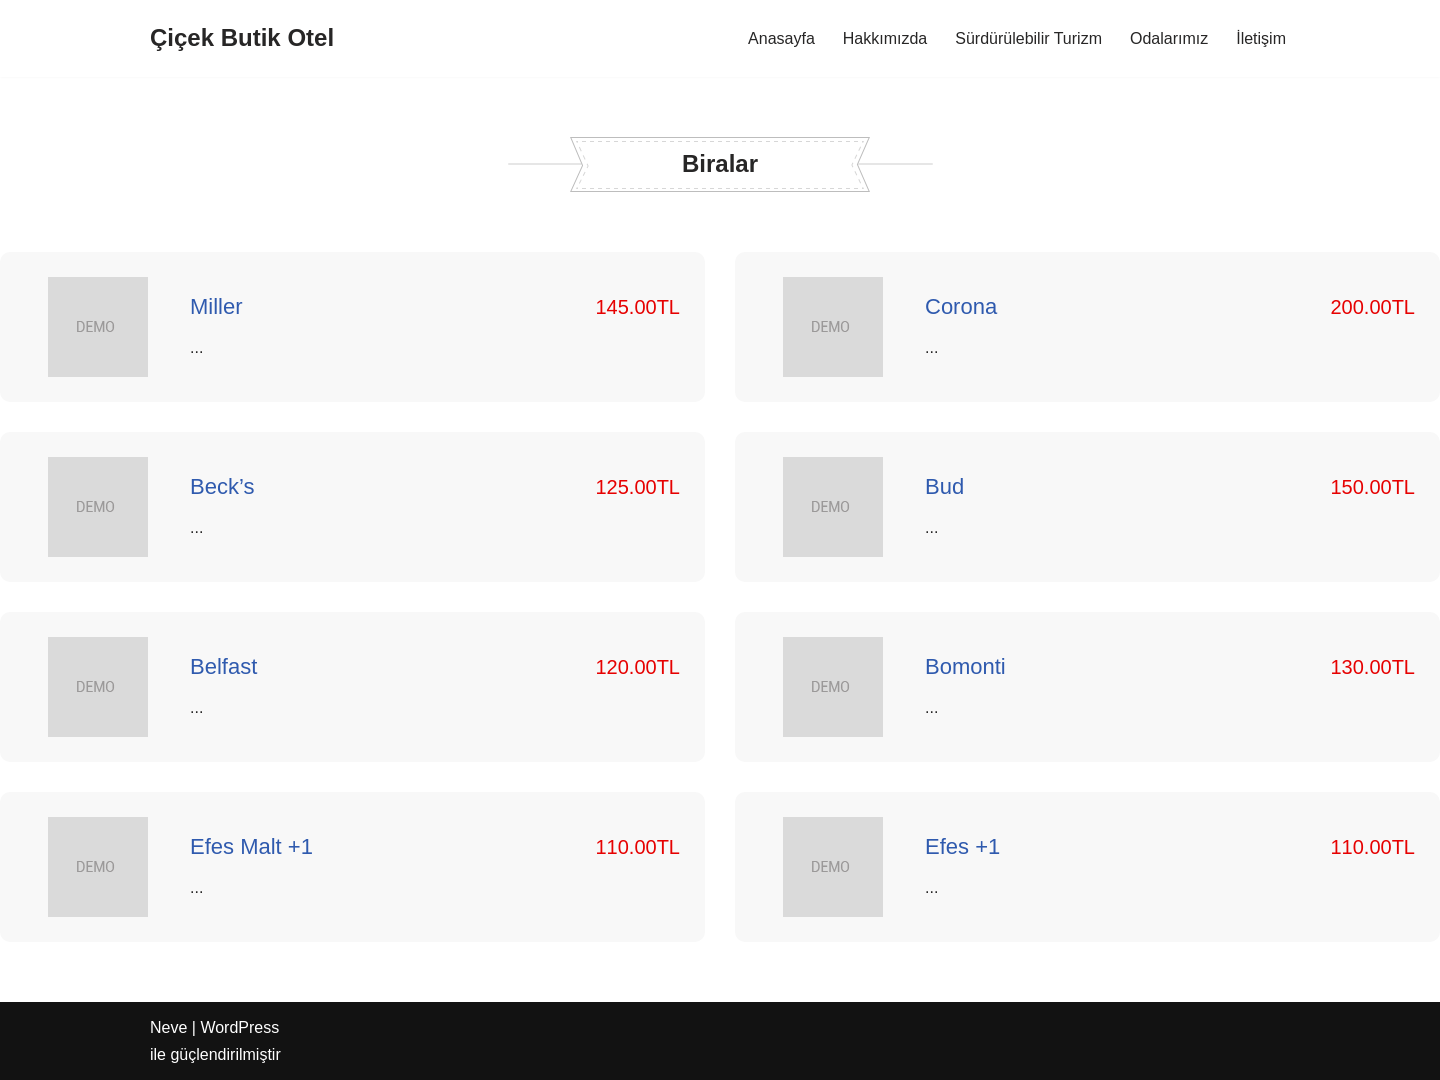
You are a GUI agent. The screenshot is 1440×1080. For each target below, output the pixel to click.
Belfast (223, 666)
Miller (216, 306)
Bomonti (965, 666)
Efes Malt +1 (251, 846)
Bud (944, 486)
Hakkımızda (885, 38)
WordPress (239, 1027)
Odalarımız (1169, 38)
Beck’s (222, 486)
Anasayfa (781, 38)
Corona (961, 306)
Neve (168, 1027)
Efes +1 (962, 846)
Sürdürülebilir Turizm (1028, 38)
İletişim (1261, 38)
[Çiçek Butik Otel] (242, 38)
